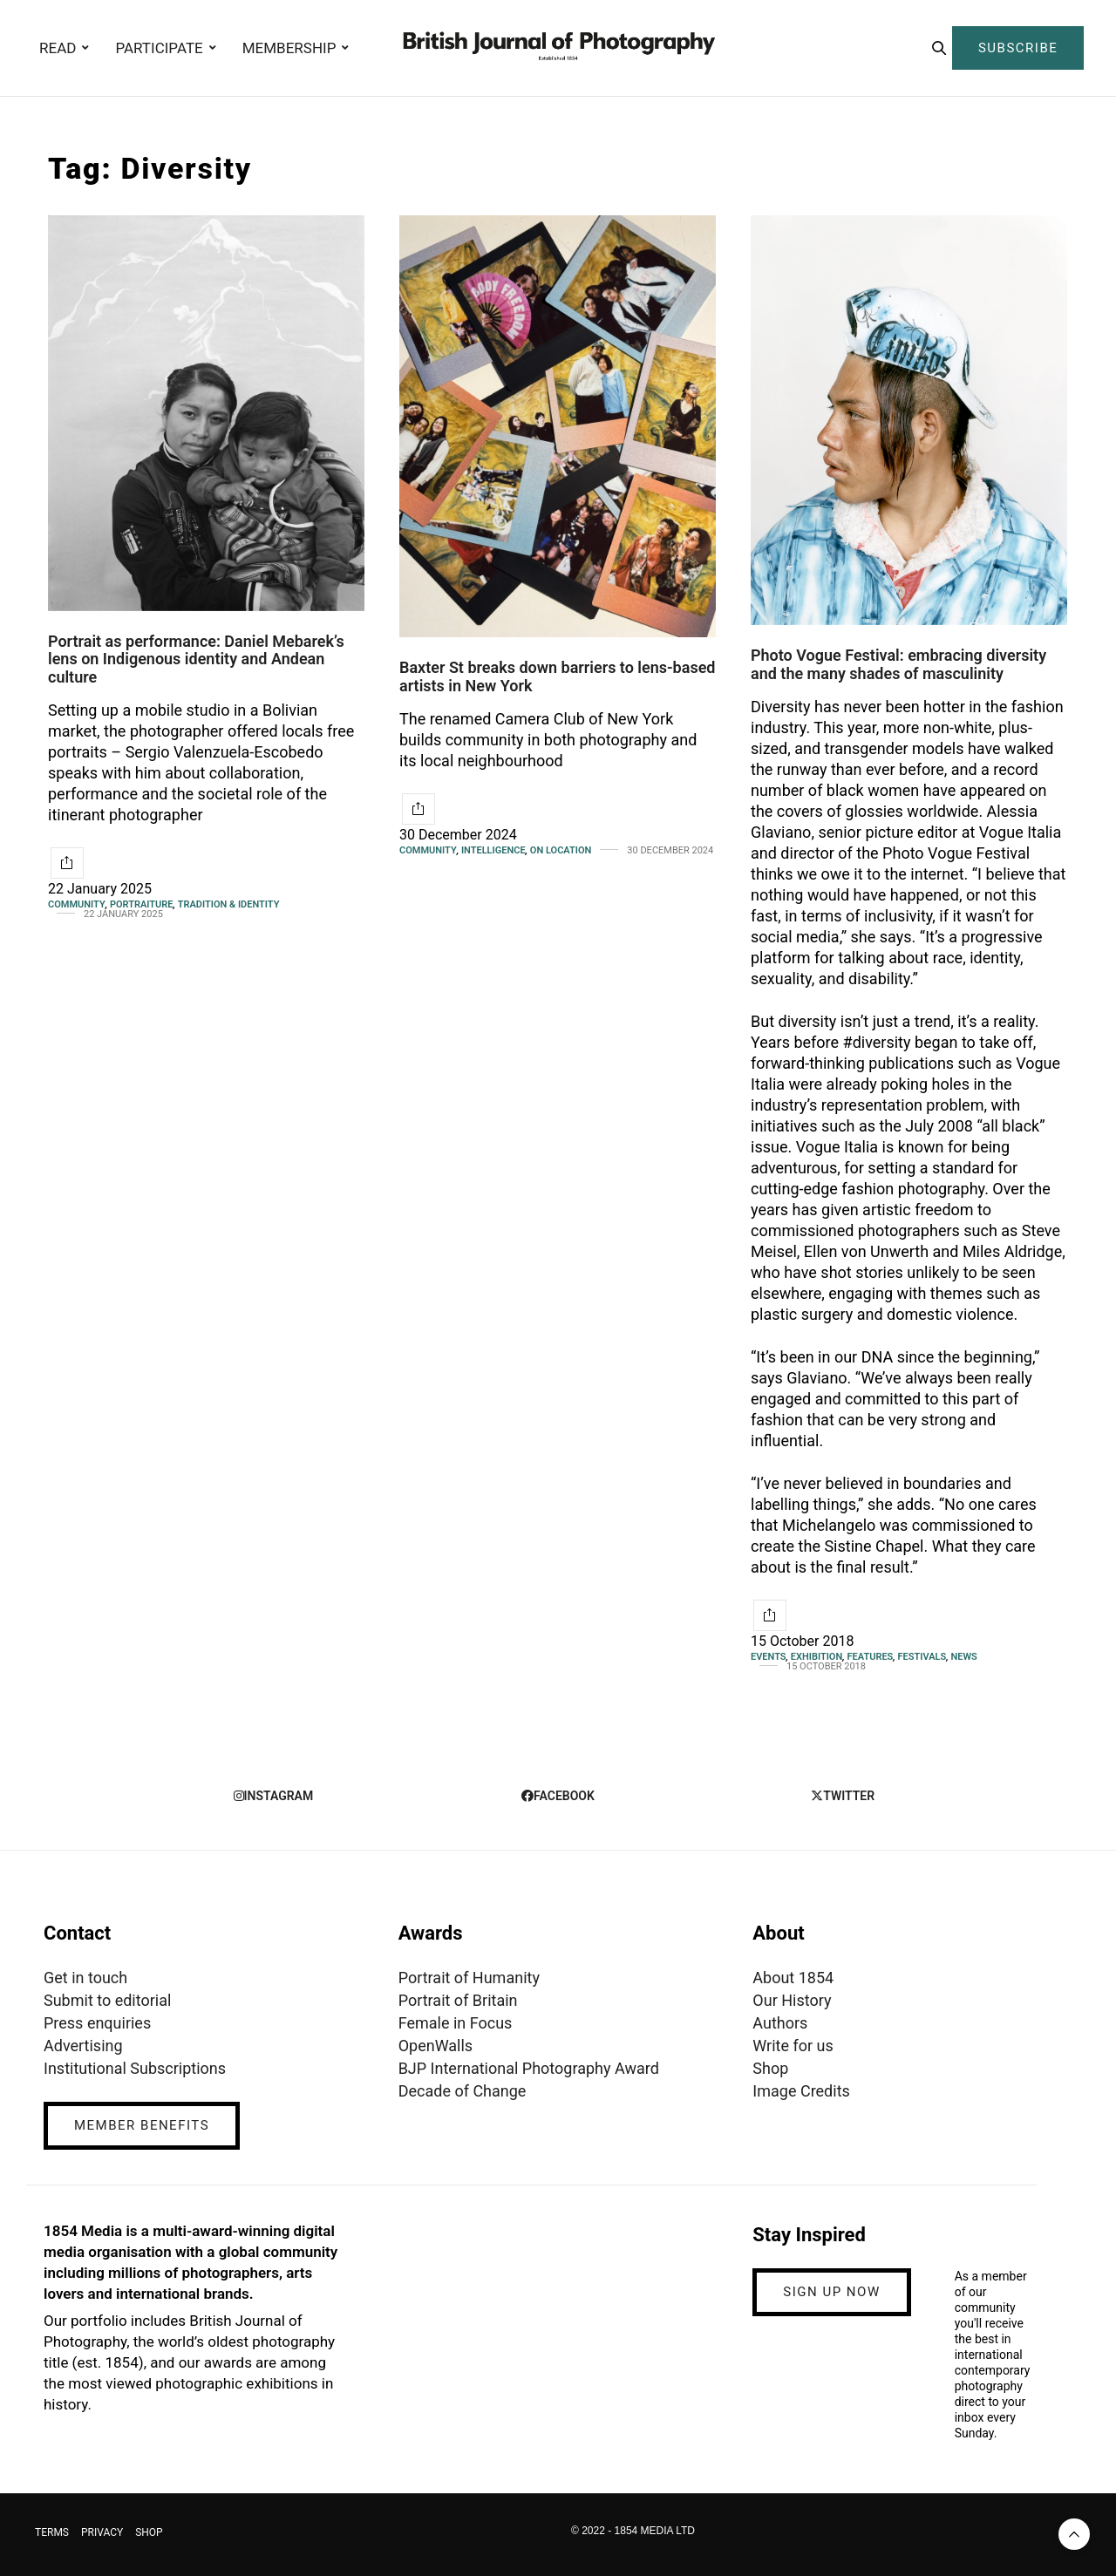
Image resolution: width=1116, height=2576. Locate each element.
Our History (791, 2000)
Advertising (83, 2045)
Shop (770, 2068)
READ (57, 48)
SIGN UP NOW (831, 2292)
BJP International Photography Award (528, 2068)
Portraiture (142, 904)
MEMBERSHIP (289, 48)
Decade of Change (462, 2091)
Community (76, 904)
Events (768, 1657)
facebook (558, 1796)
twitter (842, 1796)
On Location (560, 850)
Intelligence (493, 850)
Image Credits (801, 2091)
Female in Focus (455, 2023)
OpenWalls (435, 2045)
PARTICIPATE (158, 48)
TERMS (52, 2532)
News (963, 1657)
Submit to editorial (107, 2000)
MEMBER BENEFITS (141, 2125)
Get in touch (85, 1977)
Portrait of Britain (458, 2000)
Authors (779, 2023)
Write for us (792, 2045)
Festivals (922, 1657)
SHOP (149, 2532)
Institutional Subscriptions (135, 2068)
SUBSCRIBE (1018, 48)
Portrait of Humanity (469, 1977)
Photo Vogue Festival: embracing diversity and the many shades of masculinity (898, 664)
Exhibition (816, 1657)
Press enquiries (97, 2023)
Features (870, 1657)
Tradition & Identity (229, 904)
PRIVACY (102, 2532)
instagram (274, 1796)
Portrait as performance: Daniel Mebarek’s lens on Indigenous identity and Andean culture (196, 659)
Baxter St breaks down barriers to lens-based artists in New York (557, 676)
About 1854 (793, 1977)
